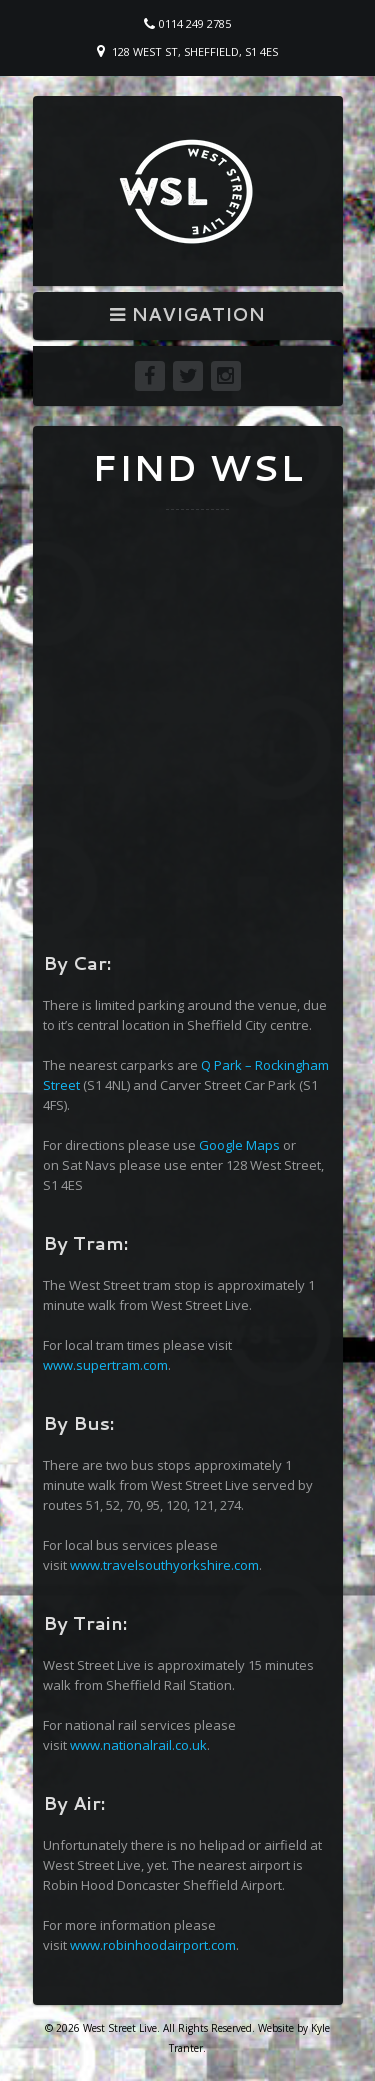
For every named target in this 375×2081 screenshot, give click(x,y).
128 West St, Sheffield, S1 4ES (195, 51)
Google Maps (239, 1145)
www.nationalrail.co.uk (138, 1745)
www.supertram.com (105, 1365)
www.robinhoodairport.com (153, 1945)
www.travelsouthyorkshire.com (164, 1565)
